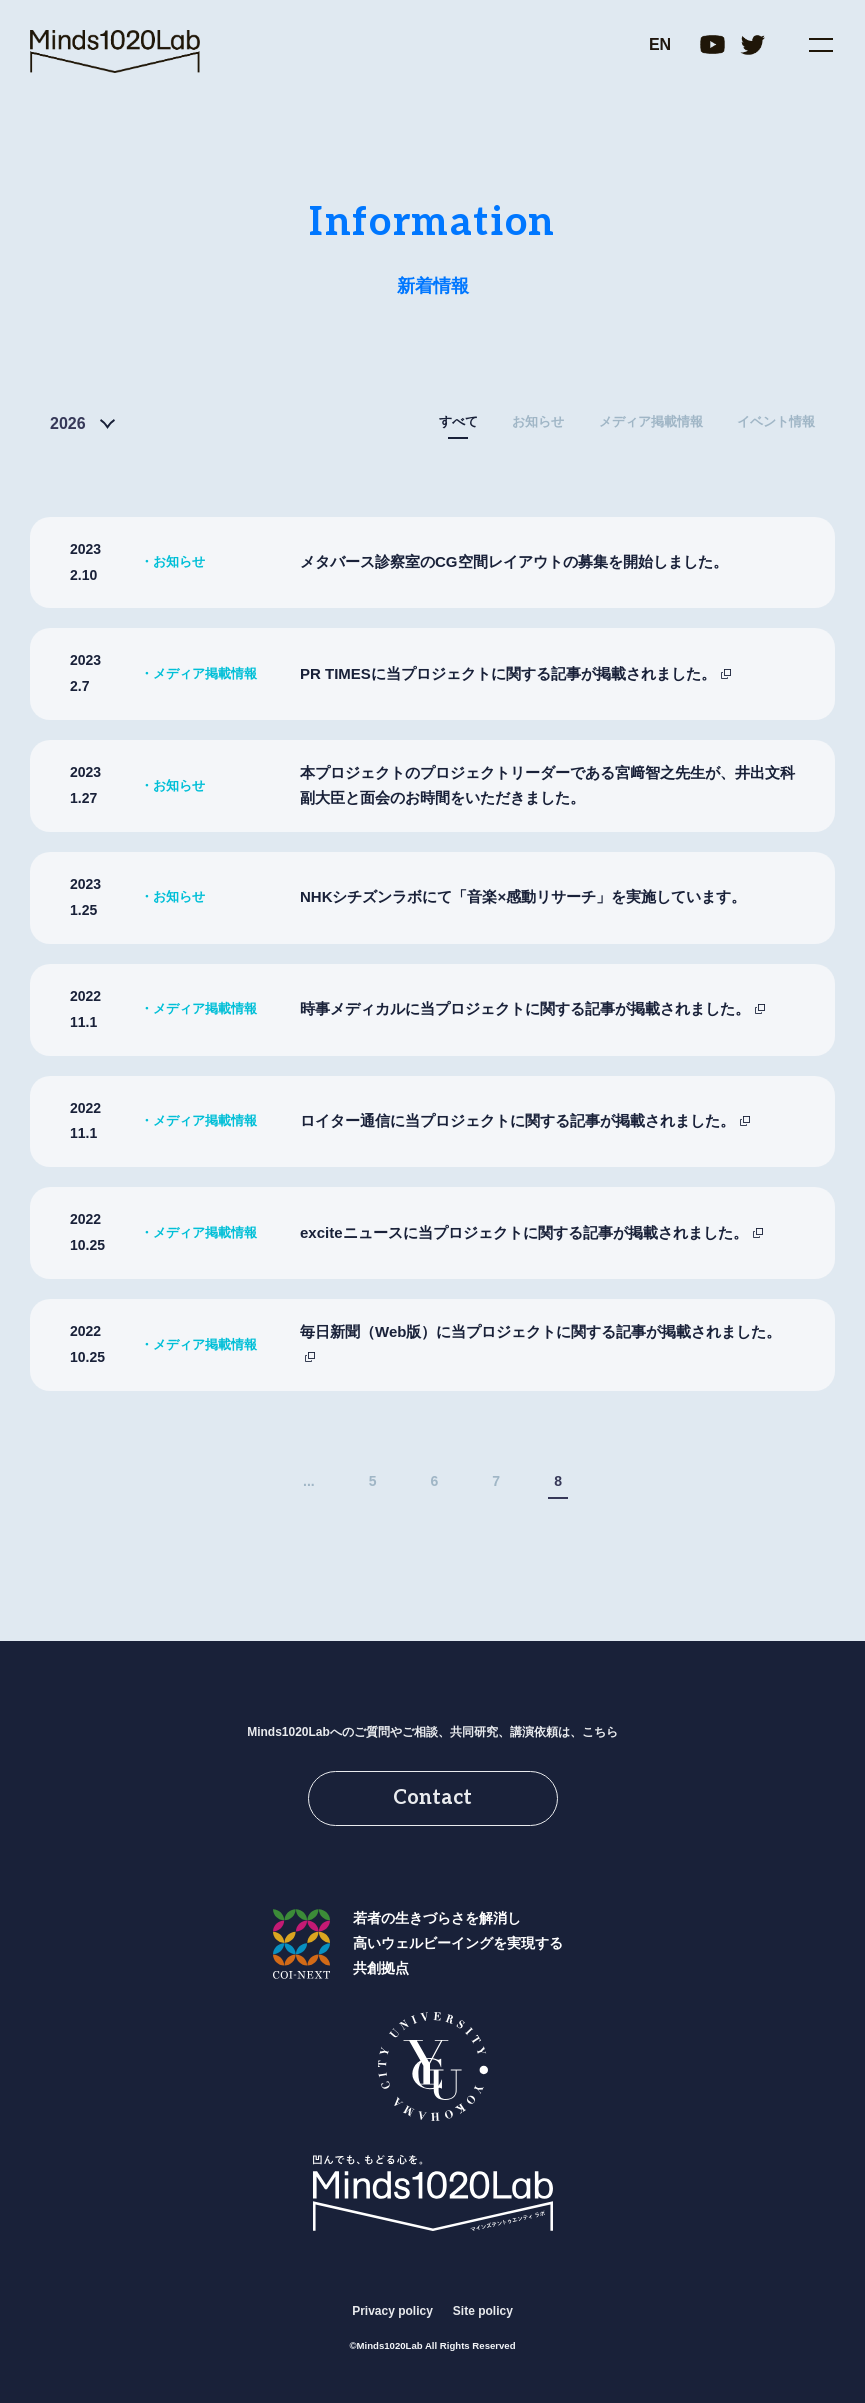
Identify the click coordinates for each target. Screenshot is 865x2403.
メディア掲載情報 (651, 421)
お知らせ (538, 421)
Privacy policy (392, 2311)
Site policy (483, 2311)
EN (660, 44)
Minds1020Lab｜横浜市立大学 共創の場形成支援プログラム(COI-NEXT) (115, 51)
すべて (458, 421)
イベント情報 (776, 421)
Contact (432, 1798)
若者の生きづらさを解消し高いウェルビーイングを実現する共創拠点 (458, 1943)
